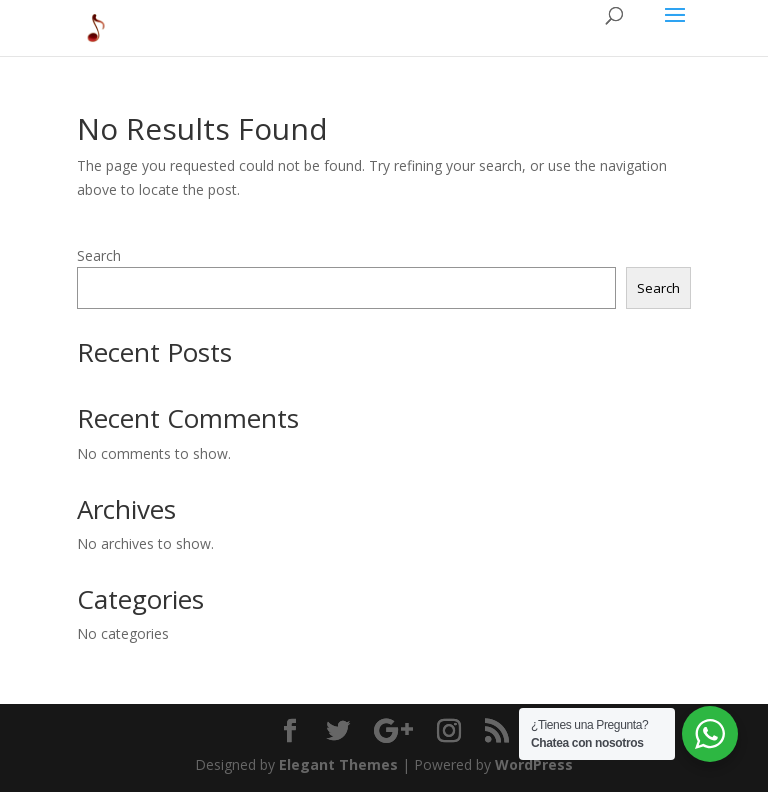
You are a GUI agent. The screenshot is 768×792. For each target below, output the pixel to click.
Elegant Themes (338, 764)
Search (99, 255)
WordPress (534, 764)
